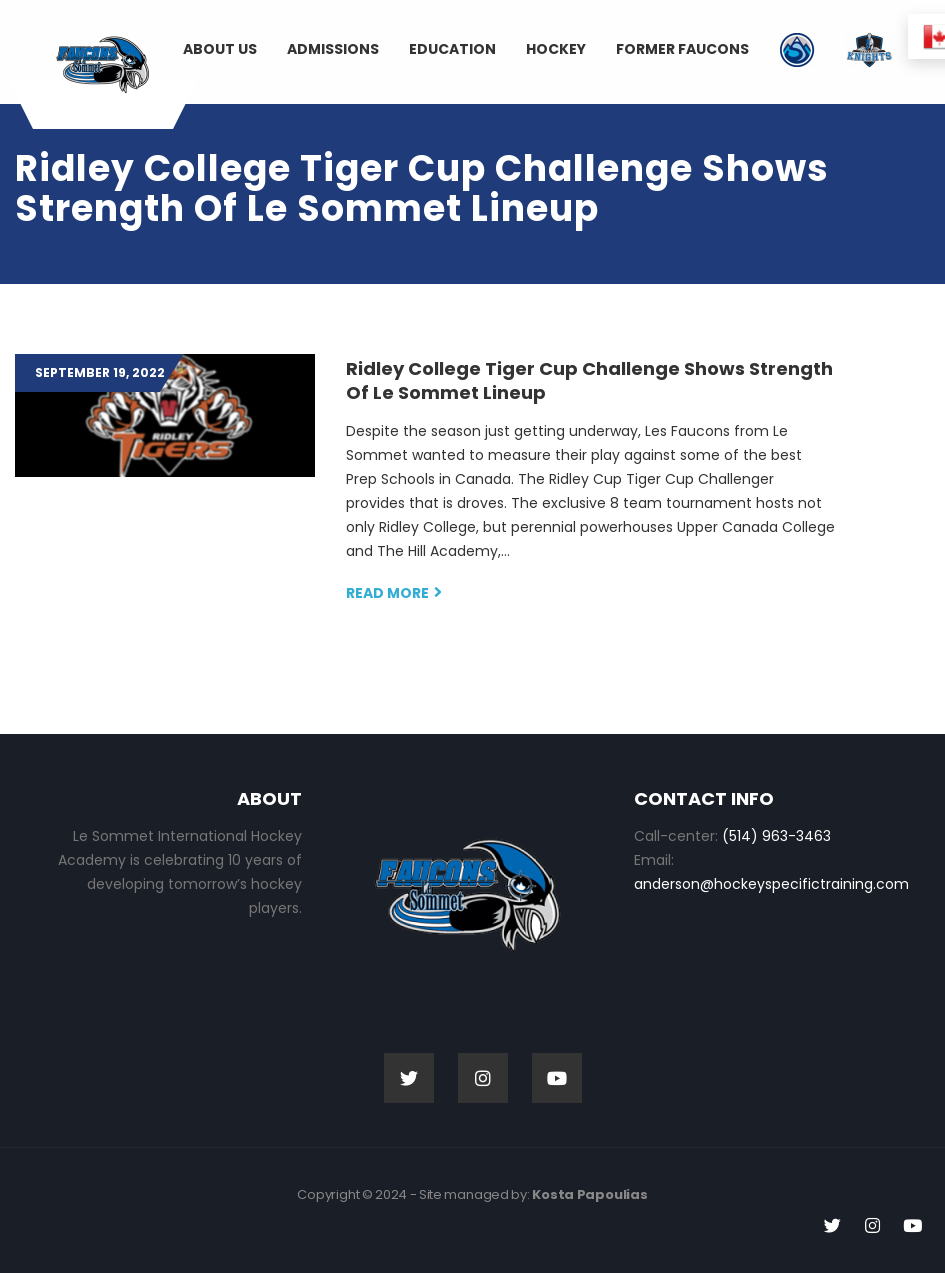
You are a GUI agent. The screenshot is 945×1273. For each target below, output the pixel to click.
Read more (394, 593)
